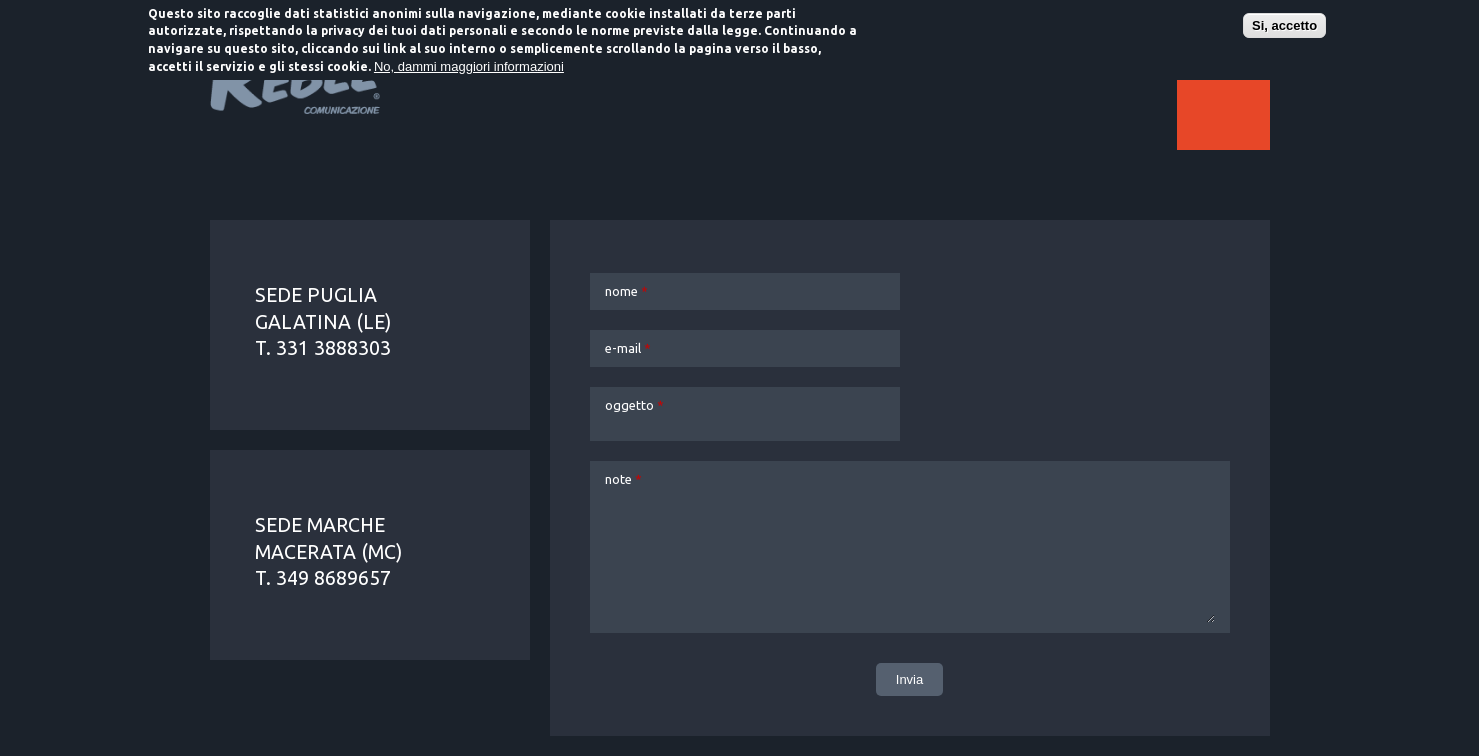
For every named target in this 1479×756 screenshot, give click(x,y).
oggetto (634, 405)
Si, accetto (1284, 23)
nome (626, 291)
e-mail (628, 348)
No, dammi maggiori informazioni (469, 64)
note (623, 479)
